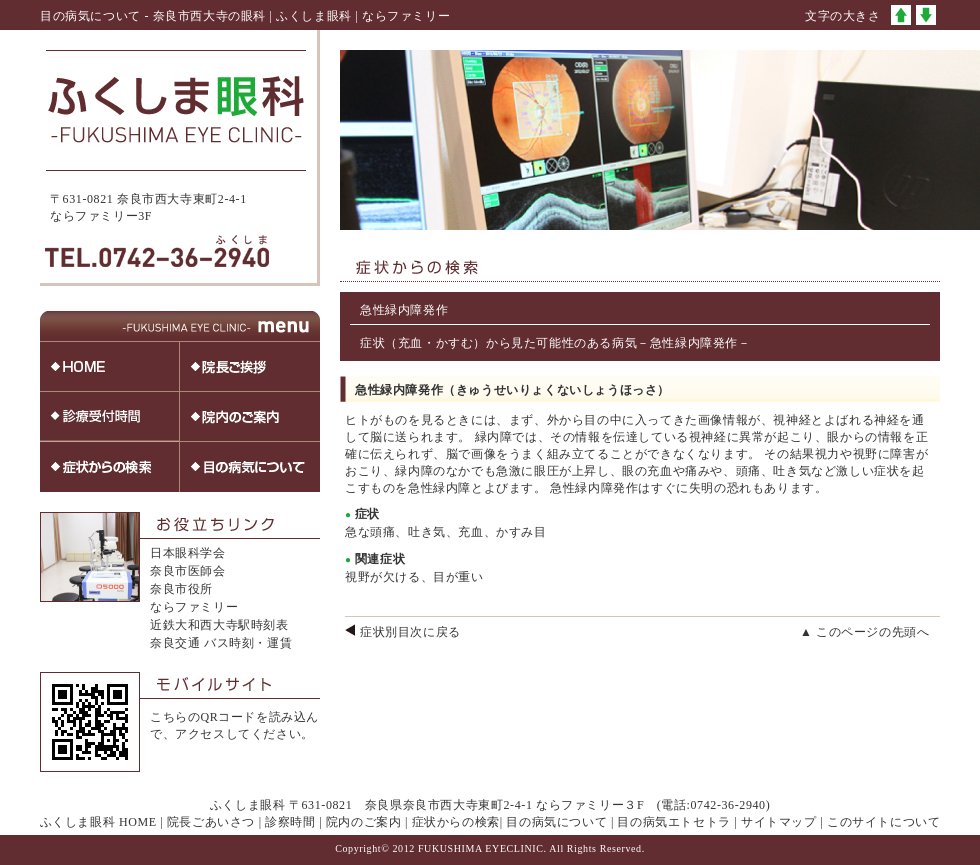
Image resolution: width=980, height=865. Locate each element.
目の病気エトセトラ (673, 822)
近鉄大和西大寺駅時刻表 (219, 625)
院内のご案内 (364, 822)
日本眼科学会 (188, 553)
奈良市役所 (181, 589)
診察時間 (290, 822)
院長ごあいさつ (211, 822)
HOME (138, 822)
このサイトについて (883, 822)
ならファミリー (194, 607)
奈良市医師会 (188, 571)
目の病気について (556, 822)
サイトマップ (779, 822)
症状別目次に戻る (410, 632)
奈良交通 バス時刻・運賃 (221, 643)
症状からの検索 (456, 822)
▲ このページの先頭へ (864, 632)
